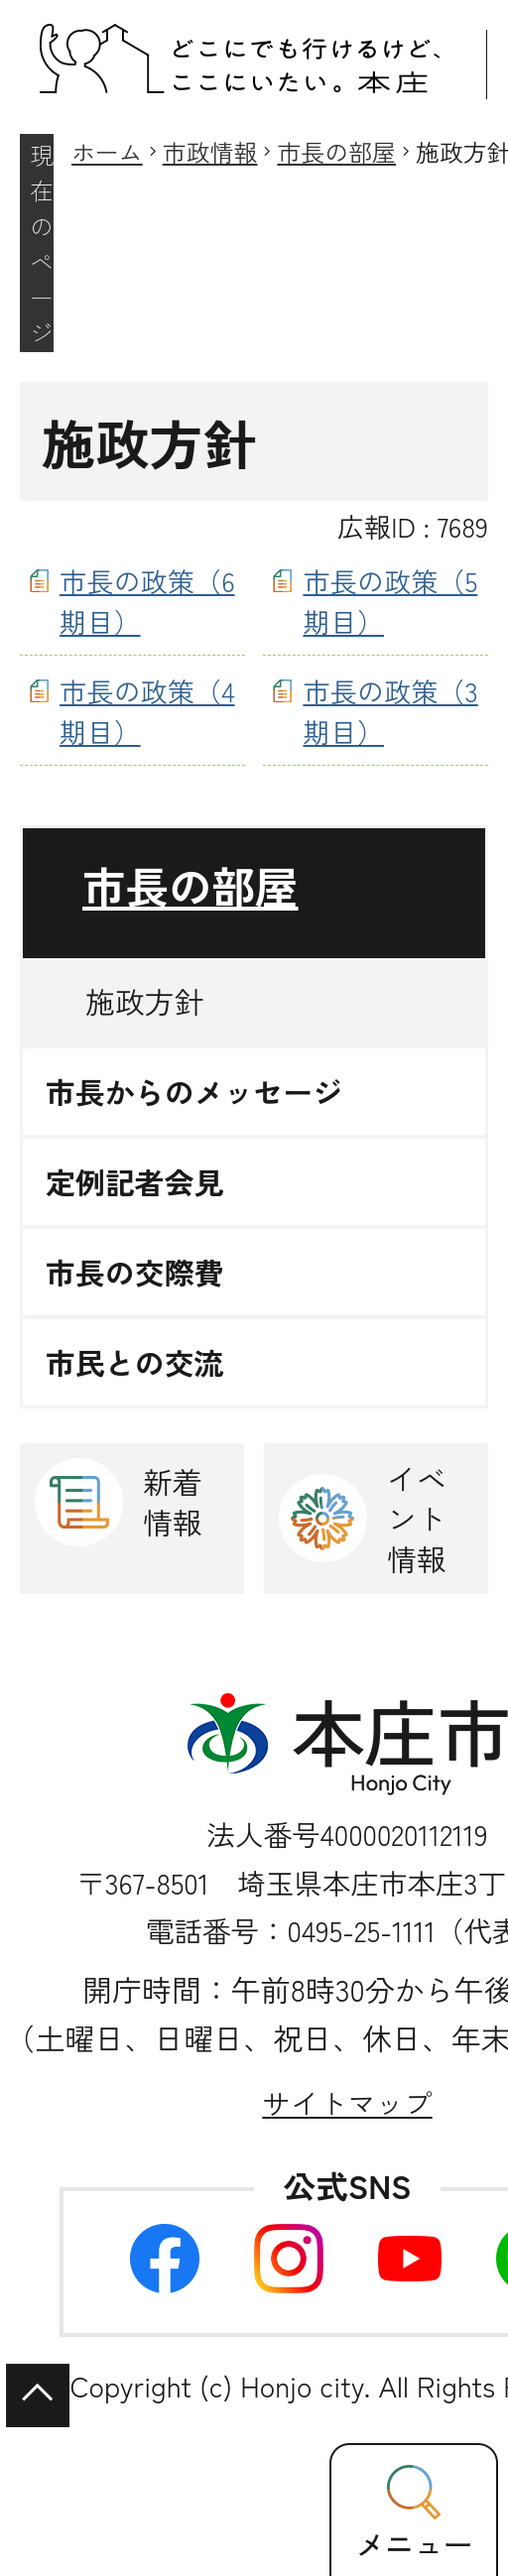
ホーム (107, 151)
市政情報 (210, 151)
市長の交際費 (134, 1272)
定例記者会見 (134, 1182)
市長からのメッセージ (194, 1091)
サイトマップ (347, 2102)
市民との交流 (134, 1362)
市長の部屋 (336, 151)
